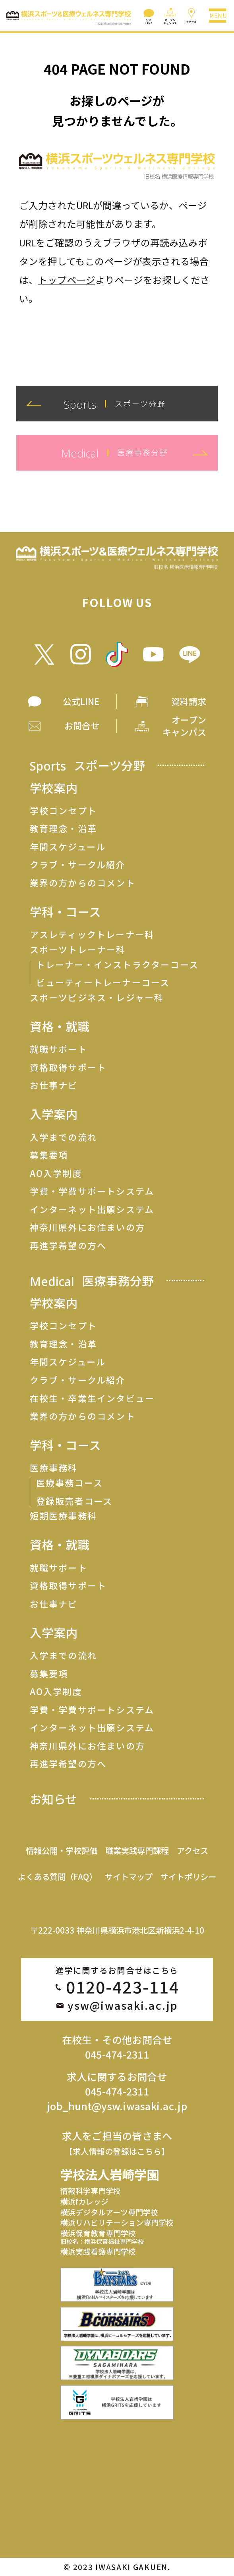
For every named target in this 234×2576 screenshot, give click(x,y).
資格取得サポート (68, 1067)
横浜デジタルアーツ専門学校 (109, 2212)
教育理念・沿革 (63, 828)
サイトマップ (129, 1876)
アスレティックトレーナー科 (92, 934)
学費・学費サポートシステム (92, 1191)
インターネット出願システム (92, 1209)
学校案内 (53, 788)
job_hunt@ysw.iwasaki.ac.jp (117, 2106)
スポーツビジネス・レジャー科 (97, 997)
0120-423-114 (122, 1987)
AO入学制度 (56, 1173)
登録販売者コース (74, 1501)
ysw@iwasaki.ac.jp (123, 2005)
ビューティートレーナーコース (103, 982)
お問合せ (81, 725)
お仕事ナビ (54, 1085)
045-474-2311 (117, 2054)
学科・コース (65, 912)
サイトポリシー (188, 1876)
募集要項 (49, 1155)
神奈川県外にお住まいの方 (87, 1227)
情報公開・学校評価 (61, 1850)
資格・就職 (59, 1026)
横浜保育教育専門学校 (102, 2236)
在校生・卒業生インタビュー (92, 1398)
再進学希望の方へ (68, 1245)
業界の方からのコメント (82, 883)
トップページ (66, 279)
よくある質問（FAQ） (57, 1876)
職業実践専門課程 (137, 1850)
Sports (87, 765)
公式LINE (81, 701)
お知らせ (53, 1799)
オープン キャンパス (184, 726)
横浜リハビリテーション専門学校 (117, 2222)
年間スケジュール (68, 846)
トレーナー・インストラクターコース (117, 964)
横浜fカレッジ (84, 2201)
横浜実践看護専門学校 (98, 2251)
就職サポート (58, 1049)
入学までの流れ (63, 1137)
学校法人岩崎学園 (109, 2174)
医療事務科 (54, 1467)
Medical (92, 1281)
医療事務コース (69, 1482)
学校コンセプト (63, 810)
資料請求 (188, 701)
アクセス (192, 1850)
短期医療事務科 (63, 1515)
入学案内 (53, 1114)
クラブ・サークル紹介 (78, 864)
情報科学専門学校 (90, 2190)
